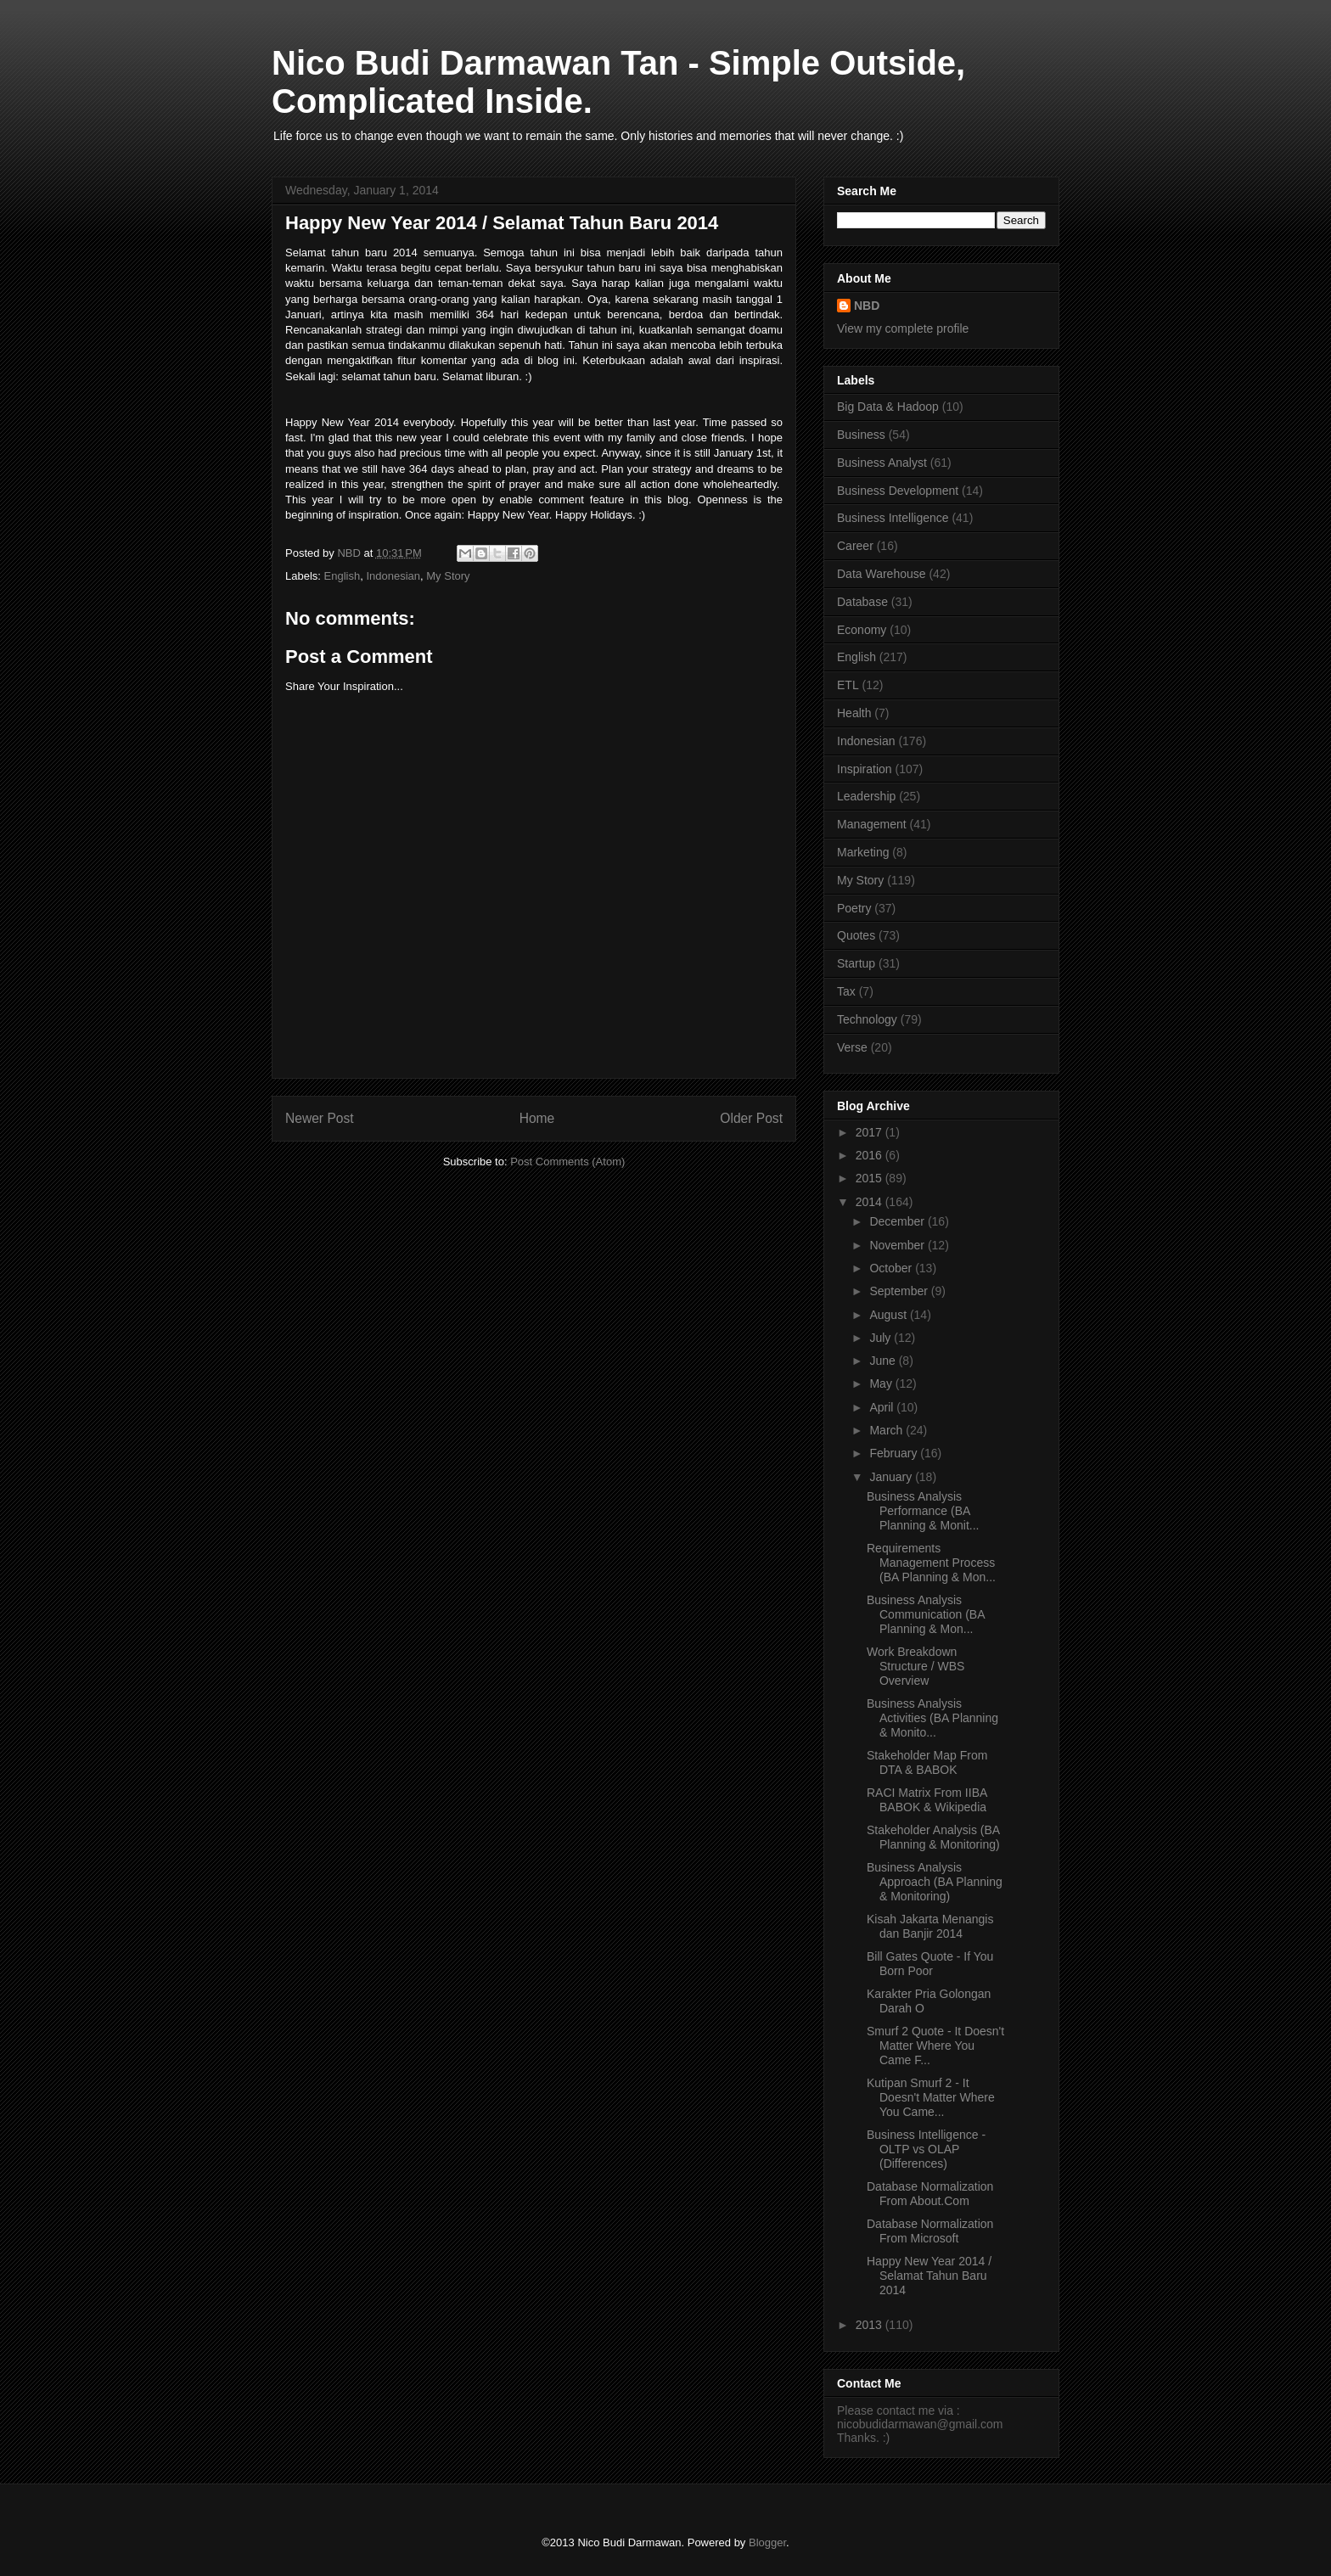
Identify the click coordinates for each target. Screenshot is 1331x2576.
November (898, 1245)
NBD (866, 305)
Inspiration (864, 769)
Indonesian (393, 576)
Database (862, 602)
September (899, 1291)
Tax (846, 991)
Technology (867, 1019)
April (882, 1407)
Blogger (767, 2542)
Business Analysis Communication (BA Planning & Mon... (926, 1614)
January (892, 1477)
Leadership (866, 796)
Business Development (897, 490)
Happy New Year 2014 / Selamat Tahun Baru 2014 (929, 2275)
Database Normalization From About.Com (930, 2194)
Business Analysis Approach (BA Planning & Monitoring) (934, 1881)
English (342, 576)
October (892, 1268)
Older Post (751, 1118)
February (894, 1453)
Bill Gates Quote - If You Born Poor (930, 1964)
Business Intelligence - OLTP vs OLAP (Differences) (926, 2149)
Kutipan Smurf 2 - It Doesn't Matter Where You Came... (931, 2097)
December (898, 1221)
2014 (870, 1202)
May (882, 1383)
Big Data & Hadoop (888, 406)
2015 (870, 1178)
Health (854, 713)
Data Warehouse (881, 574)
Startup (856, 963)
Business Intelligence (893, 518)
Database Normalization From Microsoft (930, 2231)
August (889, 1315)
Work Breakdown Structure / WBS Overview (915, 1666)
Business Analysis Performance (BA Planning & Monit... (923, 1511)
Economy (861, 630)
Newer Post (319, 1118)
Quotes (856, 935)
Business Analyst (882, 462)
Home (537, 1118)
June (883, 1360)
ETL (848, 685)
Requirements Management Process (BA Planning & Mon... (931, 1562)
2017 (870, 1132)
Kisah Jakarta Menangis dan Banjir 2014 (930, 1926)
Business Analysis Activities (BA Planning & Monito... (932, 1718)
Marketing (863, 852)
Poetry (854, 908)
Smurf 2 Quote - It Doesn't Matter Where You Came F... (935, 2045)
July (881, 1337)
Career (855, 546)
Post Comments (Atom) (567, 1161)
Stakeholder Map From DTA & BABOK (927, 1762)
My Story (447, 576)
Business (861, 434)
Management (872, 824)
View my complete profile (903, 328)
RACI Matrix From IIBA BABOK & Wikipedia (927, 1800)
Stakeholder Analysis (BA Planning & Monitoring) (933, 1837)
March (887, 1430)
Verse (852, 1047)
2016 (870, 1155)
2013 (870, 2325)
